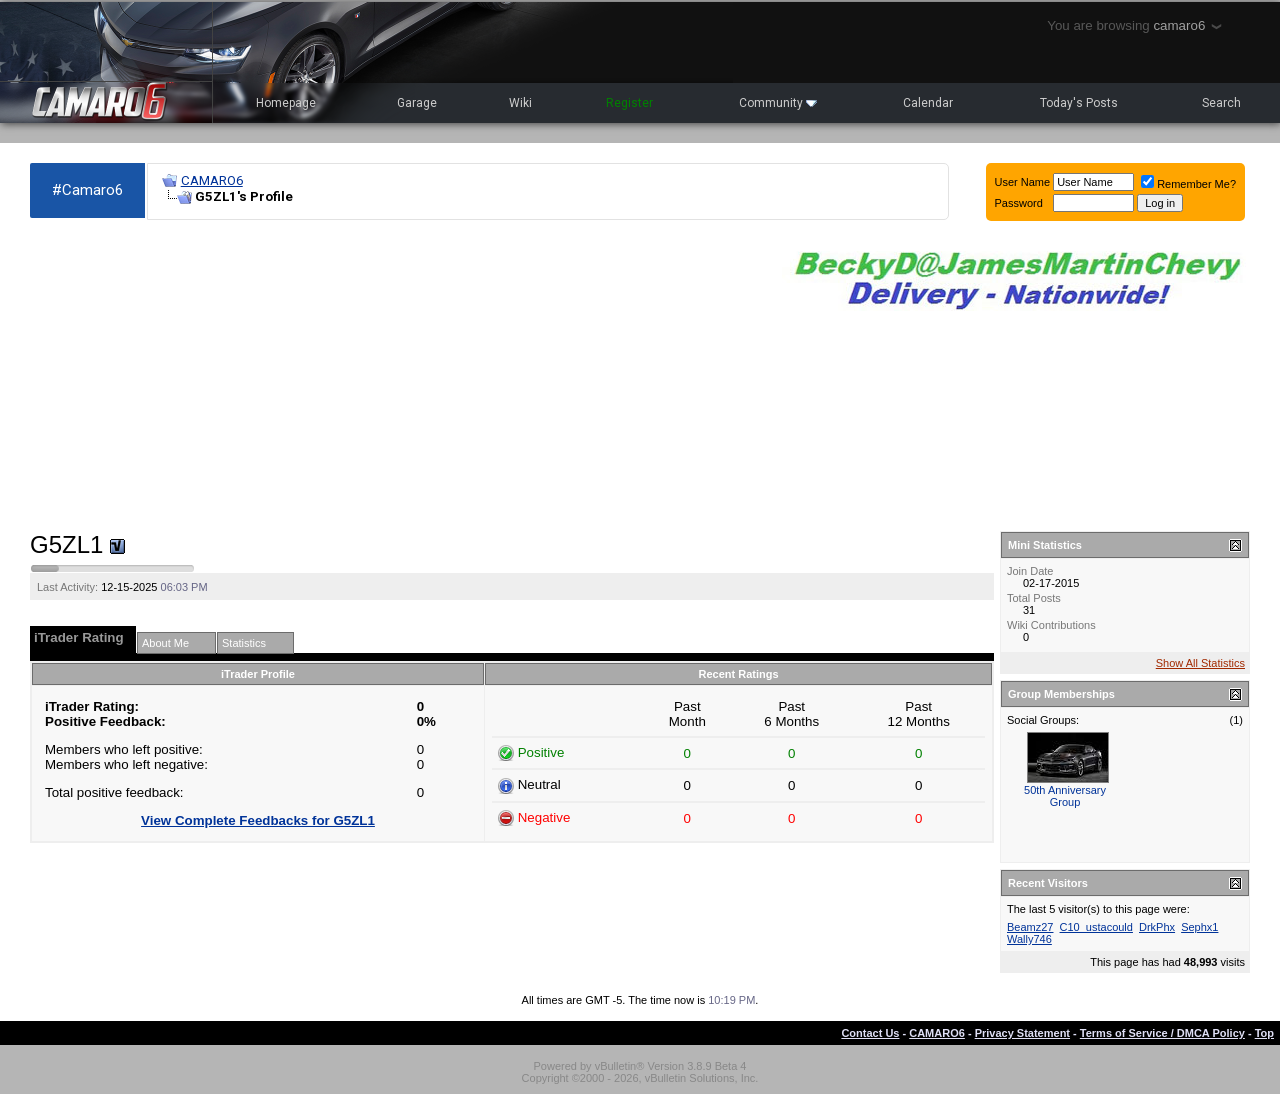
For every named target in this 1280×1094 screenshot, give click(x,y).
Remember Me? (1188, 184)
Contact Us (870, 1033)
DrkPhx (1157, 927)
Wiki (520, 103)
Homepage (286, 103)
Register (629, 103)
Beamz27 (1030, 927)
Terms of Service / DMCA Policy (1162, 1033)
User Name (1023, 182)
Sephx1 (1199, 927)
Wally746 (1029, 939)
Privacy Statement (1022, 1033)
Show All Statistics (1200, 663)
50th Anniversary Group (1065, 796)
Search (1221, 103)
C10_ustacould (1096, 927)
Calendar (928, 103)
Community (778, 103)
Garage (417, 103)
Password (1019, 203)
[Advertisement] (396, 376)
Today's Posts (1079, 103)
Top (1264, 1033)
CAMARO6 (212, 180)
